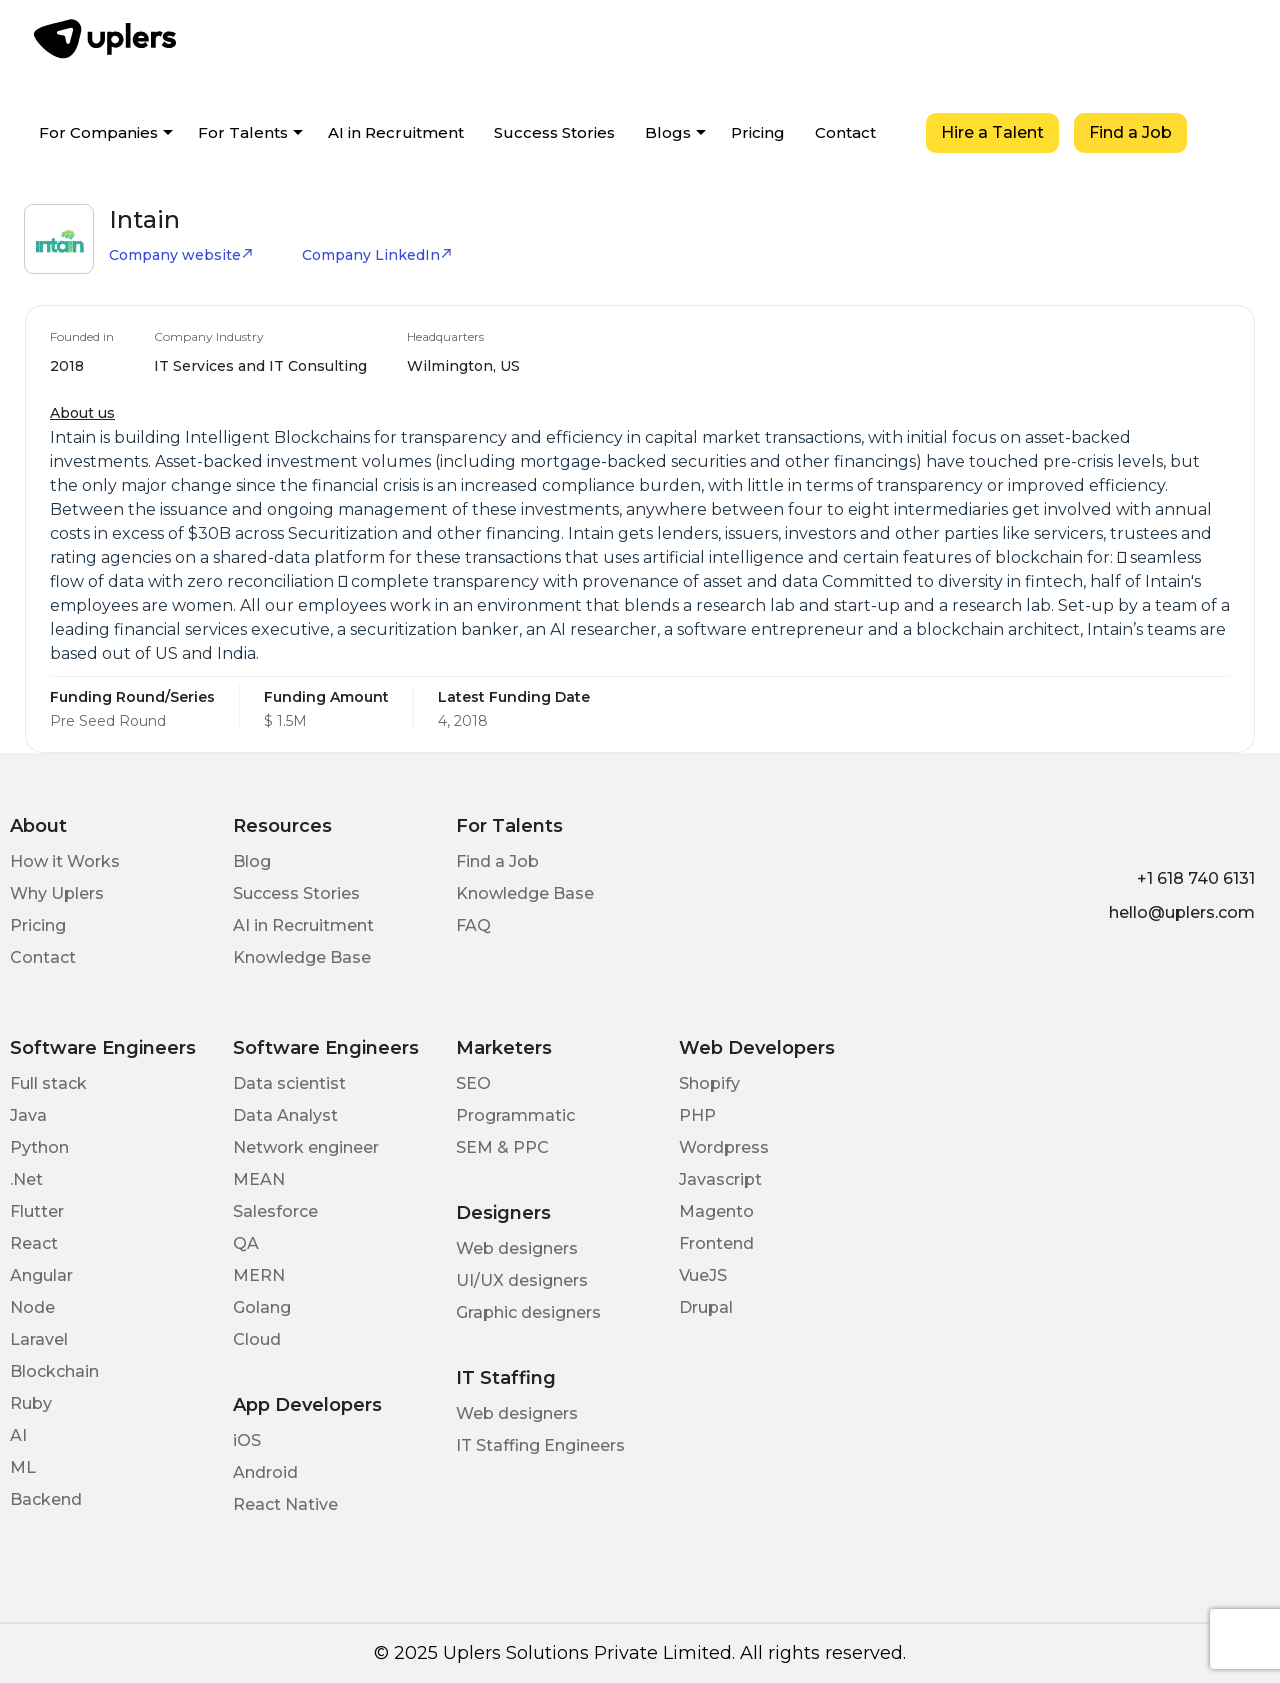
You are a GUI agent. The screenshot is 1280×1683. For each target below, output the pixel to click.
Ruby (31, 1403)
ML (23, 1467)
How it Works (65, 861)
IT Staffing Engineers (540, 1445)
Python (39, 1147)
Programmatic (515, 1115)
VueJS (703, 1275)
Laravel (39, 1339)
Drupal (706, 1307)
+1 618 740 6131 (1196, 878)
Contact (845, 132)
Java (28, 1115)
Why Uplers (57, 893)
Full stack (48, 1083)
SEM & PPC (502, 1147)
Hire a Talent (992, 132)
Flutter (37, 1211)
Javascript (720, 1179)
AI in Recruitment (396, 132)
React (34, 1243)
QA (246, 1243)
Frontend (716, 1243)
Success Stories (554, 132)
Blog (252, 861)
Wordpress (724, 1147)
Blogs (668, 132)
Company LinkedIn (377, 255)
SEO (473, 1083)
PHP (697, 1115)
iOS (247, 1440)
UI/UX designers (522, 1280)
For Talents (243, 132)
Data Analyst (285, 1115)
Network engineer (306, 1147)
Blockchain (54, 1371)
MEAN (259, 1179)
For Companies (98, 132)
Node (32, 1307)
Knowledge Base (302, 957)
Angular (41, 1275)
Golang (262, 1307)
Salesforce (275, 1211)
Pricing (758, 132)
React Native (285, 1504)
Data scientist (289, 1083)
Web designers (517, 1248)
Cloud (257, 1339)
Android (265, 1472)
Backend (46, 1499)
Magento (716, 1211)
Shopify (709, 1083)
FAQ (473, 925)
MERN (259, 1275)
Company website (181, 255)
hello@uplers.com (1182, 912)
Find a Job (1130, 132)
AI (18, 1435)
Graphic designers (528, 1312)
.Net (26, 1179)
